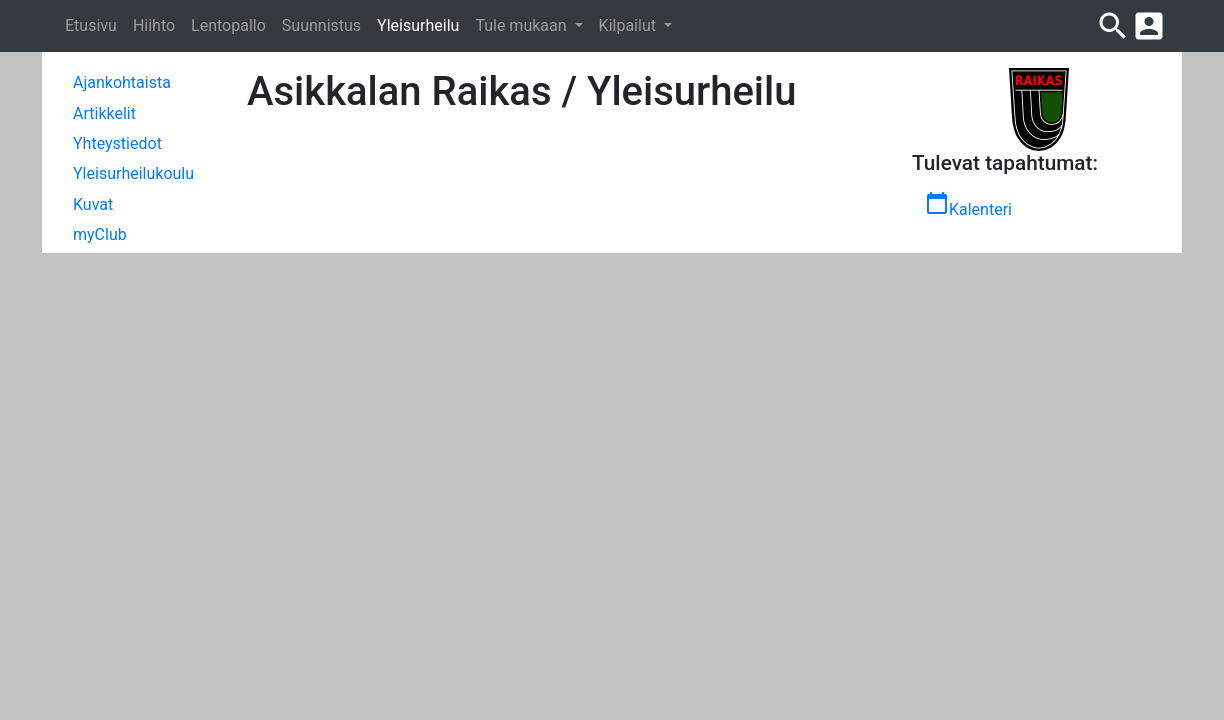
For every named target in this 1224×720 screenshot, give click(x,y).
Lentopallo (228, 25)
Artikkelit (104, 113)
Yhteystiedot (117, 143)
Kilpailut (629, 25)
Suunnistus (321, 25)
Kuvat (93, 204)
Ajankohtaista (122, 82)
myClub (100, 234)
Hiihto (154, 25)
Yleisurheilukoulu (133, 173)
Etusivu (91, 25)
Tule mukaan (522, 25)
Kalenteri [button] (968, 205)
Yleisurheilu (418, 25)
